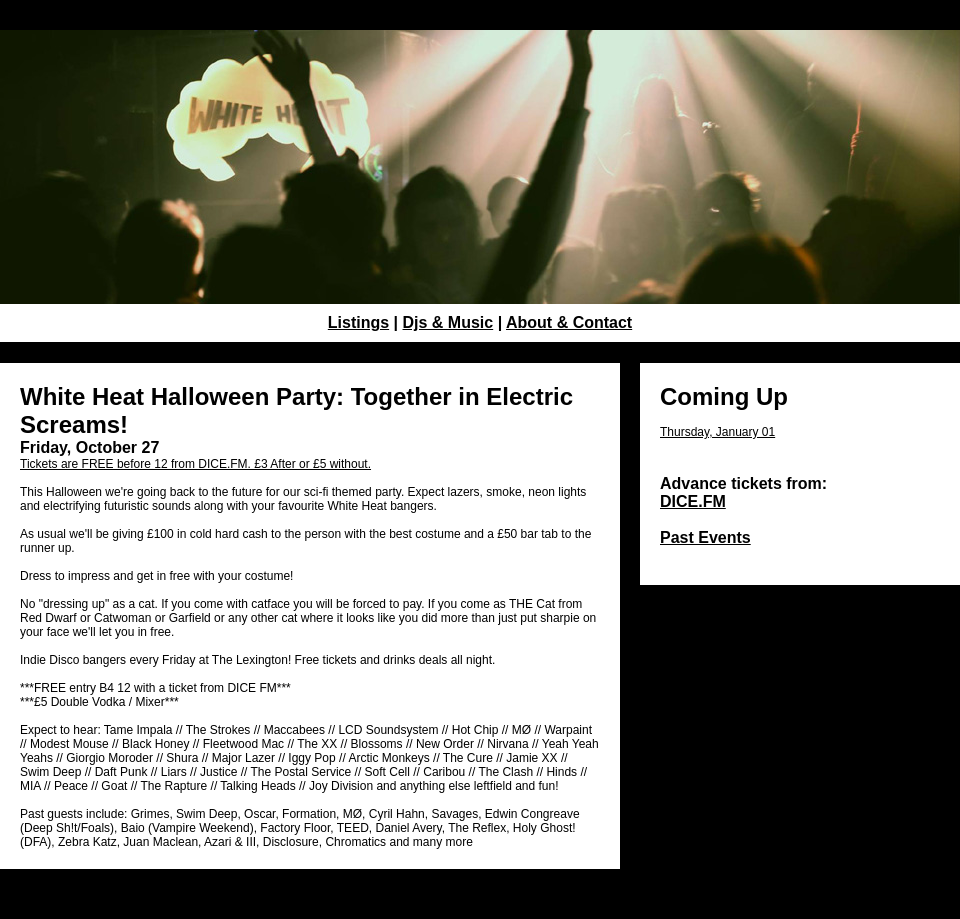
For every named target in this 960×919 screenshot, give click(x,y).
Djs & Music (448, 322)
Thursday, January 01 (717, 432)
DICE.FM (693, 501)
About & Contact (569, 322)
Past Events (705, 537)
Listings (358, 322)
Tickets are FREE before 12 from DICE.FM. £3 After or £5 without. (195, 464)
